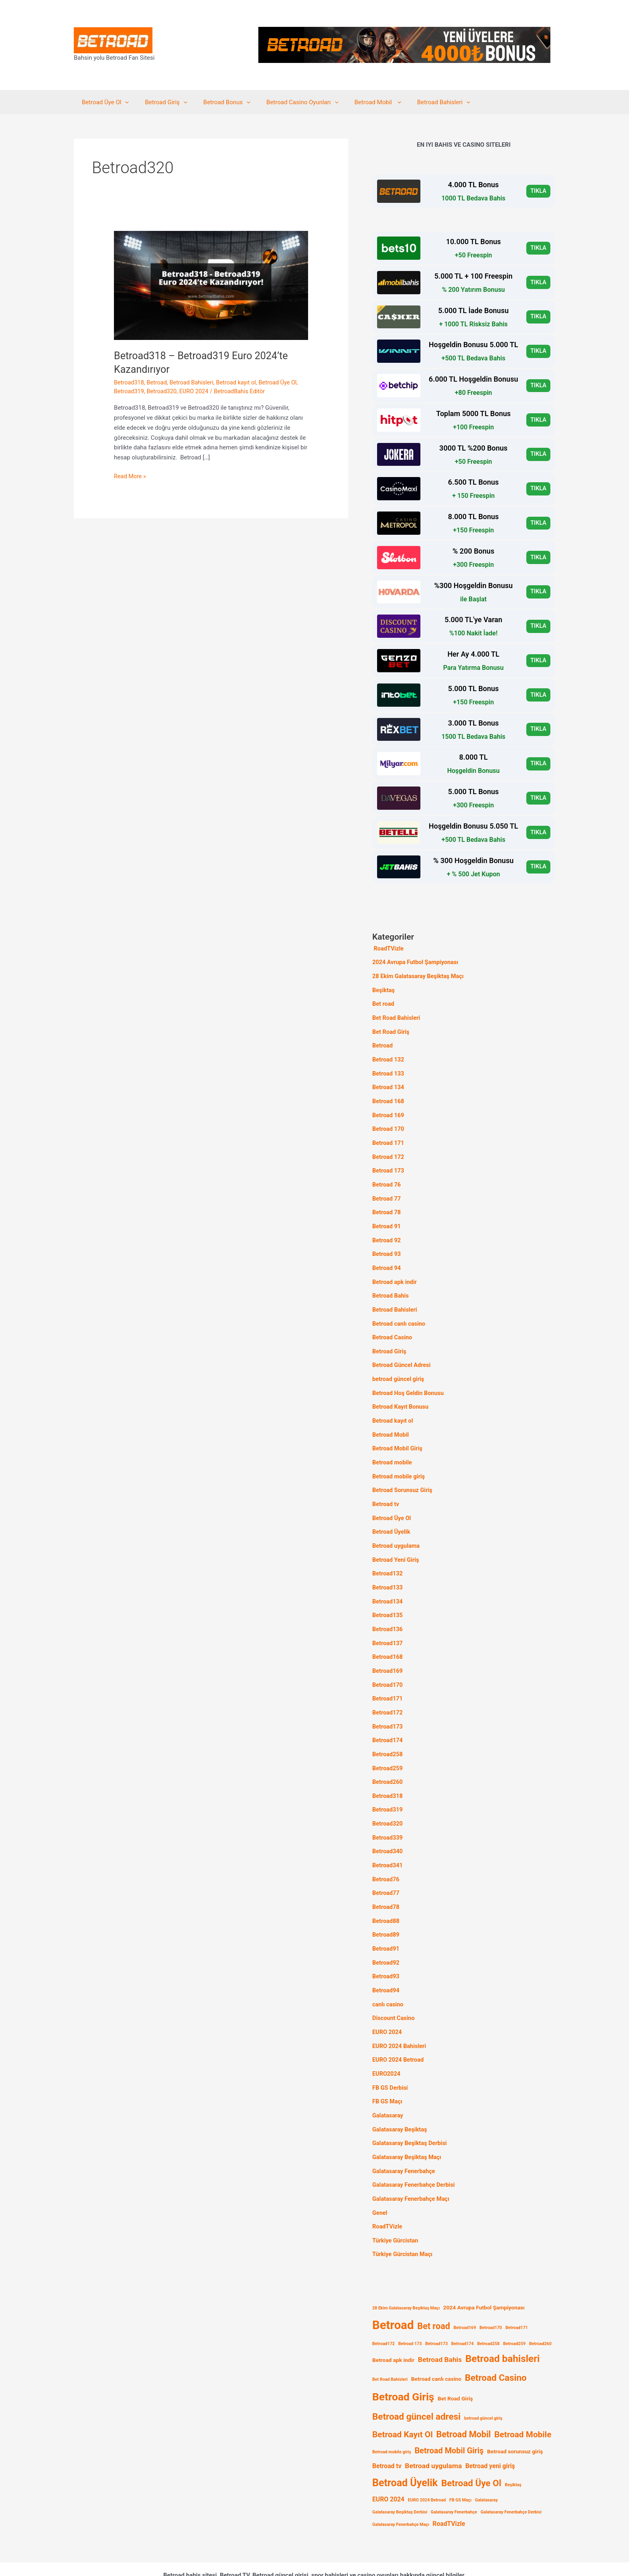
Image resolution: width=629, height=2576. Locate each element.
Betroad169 (388, 1652)
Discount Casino (394, 1990)
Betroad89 (386, 1909)
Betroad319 (129, 390)
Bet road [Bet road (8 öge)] (433, 2292)
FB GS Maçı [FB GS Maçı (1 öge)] (460, 2465)
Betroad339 (388, 1814)
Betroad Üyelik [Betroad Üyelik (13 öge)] (405, 2448)
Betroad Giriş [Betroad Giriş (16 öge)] (403, 2362)
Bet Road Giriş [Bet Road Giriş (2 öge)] (455, 2364)
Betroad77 (386, 1868)
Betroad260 (388, 1760)
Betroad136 (388, 1611)
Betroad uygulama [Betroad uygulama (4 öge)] (433, 2431)
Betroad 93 (387, 1246)
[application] (123, 102)
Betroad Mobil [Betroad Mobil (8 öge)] (463, 2400)
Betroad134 (388, 1584)
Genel (380, 2179)
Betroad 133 (389, 1070)
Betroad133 (388, 1570)
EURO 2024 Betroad (399, 2030)
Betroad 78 (387, 1205)
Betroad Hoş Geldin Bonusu (409, 1381)
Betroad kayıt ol (240, 382)
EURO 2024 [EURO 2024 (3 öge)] (388, 2465)
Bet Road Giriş (391, 1029)
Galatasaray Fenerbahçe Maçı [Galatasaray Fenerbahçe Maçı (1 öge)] (400, 2490)
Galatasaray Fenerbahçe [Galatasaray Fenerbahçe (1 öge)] (454, 2477)
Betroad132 (388, 1557)
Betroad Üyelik (392, 1516)
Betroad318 (129, 382)
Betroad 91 (387, 1219)
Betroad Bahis (391, 1286)
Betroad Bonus (216, 102)
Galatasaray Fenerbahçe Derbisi (415, 2152)
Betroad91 (386, 1922)
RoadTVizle (388, 948)
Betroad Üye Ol (103, 102)
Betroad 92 (387, 1232)
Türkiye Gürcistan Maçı (403, 2220)
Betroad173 (388, 1706)
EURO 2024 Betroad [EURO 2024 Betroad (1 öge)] (427, 2465)
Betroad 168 (389, 1097)
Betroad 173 (389, 1165)
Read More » (130, 476)
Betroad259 (388, 1746)
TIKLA (538, 191)
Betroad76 (386, 1854)
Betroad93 (386, 1949)
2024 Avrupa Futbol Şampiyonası (417, 962)
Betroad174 (388, 1719)
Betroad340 (388, 1828)
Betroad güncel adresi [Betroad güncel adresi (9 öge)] (416, 2382)
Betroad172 (388, 1692)
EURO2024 (387, 2044)
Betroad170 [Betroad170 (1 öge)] (490, 2293)
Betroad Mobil (360, 102)
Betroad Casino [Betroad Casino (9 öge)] (496, 2343)
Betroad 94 (387, 1259)
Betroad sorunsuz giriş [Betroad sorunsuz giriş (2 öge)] (515, 2417)
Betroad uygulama (397, 1530)
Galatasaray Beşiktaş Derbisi (411, 2111)
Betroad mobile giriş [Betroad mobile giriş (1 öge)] (391, 2417)
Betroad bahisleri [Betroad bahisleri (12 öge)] (502, 2324)
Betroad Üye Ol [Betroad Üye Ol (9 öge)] (471, 2448)
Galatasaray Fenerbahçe (405, 2139)
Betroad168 (388, 1638)
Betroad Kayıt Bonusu (401, 1395)
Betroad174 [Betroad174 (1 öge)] (462, 2309)
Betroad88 (386, 1895)
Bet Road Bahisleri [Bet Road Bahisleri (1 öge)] (390, 2345)
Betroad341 (388, 1841)
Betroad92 (386, 1936)
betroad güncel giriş (399, 1367)
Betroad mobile (393, 1449)
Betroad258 (388, 1733)
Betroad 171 (389, 1137)
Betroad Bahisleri (421, 102)
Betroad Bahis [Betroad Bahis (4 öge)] (440, 2325)
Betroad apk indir (395, 1273)
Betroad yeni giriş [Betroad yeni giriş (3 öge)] (490, 2431)
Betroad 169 (389, 1110)
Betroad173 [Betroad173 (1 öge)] (436, 2309)
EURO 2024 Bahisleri (400, 2017)
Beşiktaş (384, 989)
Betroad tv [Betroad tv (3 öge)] (387, 2431)
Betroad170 (388, 1665)
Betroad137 (388, 1624)
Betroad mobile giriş (399, 1462)
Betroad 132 (389, 1056)
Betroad (158, 382)
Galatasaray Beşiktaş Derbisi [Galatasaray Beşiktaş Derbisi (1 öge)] (399, 2477)
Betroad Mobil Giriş (398, 1435)
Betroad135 (388, 1597)
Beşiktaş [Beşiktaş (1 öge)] (513, 2450)
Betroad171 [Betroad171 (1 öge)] (516, 2293)
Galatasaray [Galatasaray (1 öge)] (486, 2465)
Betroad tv (386, 1489)
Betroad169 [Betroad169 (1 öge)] (465, 2293)
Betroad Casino (393, 1327)
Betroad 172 (389, 1151)
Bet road (383, 1002)
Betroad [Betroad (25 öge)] (393, 2290)
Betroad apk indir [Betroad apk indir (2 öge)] (393, 2325)
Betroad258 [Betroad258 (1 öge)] (488, 2309)
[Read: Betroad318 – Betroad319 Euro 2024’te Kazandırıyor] (211, 285)
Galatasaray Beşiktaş (400, 2098)
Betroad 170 (389, 1124)
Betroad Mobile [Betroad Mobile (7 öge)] (522, 2400)
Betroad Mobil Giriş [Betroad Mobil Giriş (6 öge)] (448, 2416)
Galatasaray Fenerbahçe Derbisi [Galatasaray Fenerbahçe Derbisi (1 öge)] (511, 2477)
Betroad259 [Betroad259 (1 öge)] (514, 2309)
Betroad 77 (387, 1191)
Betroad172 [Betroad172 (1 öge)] (383, 2309)
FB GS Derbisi (390, 2057)
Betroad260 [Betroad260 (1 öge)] (540, 2309)
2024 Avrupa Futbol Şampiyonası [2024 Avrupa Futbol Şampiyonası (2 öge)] (484, 2273)
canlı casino (388, 1976)
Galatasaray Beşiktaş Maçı (408, 2125)
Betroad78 (386, 1882)
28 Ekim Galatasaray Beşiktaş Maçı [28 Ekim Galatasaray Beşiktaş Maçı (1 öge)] (406, 2273)
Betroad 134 (389, 1083)
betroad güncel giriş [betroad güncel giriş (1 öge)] (483, 2383)
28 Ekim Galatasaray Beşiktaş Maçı (419, 975)
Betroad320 (163, 390)
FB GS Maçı (388, 2071)
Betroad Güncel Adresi (402, 1354)
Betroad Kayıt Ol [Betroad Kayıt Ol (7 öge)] (402, 2400)
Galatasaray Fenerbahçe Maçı (412, 2166)
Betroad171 (388, 1678)
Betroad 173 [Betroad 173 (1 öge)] (410, 2309)
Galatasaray (388, 2085)
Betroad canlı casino (399, 1313)
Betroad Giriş (160, 102)
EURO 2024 (197, 390)
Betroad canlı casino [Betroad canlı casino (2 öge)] (436, 2344)
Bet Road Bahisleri (397, 1016)
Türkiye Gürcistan (396, 2206)
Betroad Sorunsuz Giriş (403, 1476)
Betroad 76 (387, 1178)
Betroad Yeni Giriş (396, 1543)
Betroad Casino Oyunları (288, 102)
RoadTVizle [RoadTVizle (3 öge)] (448, 2489)
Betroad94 (386, 1963)
